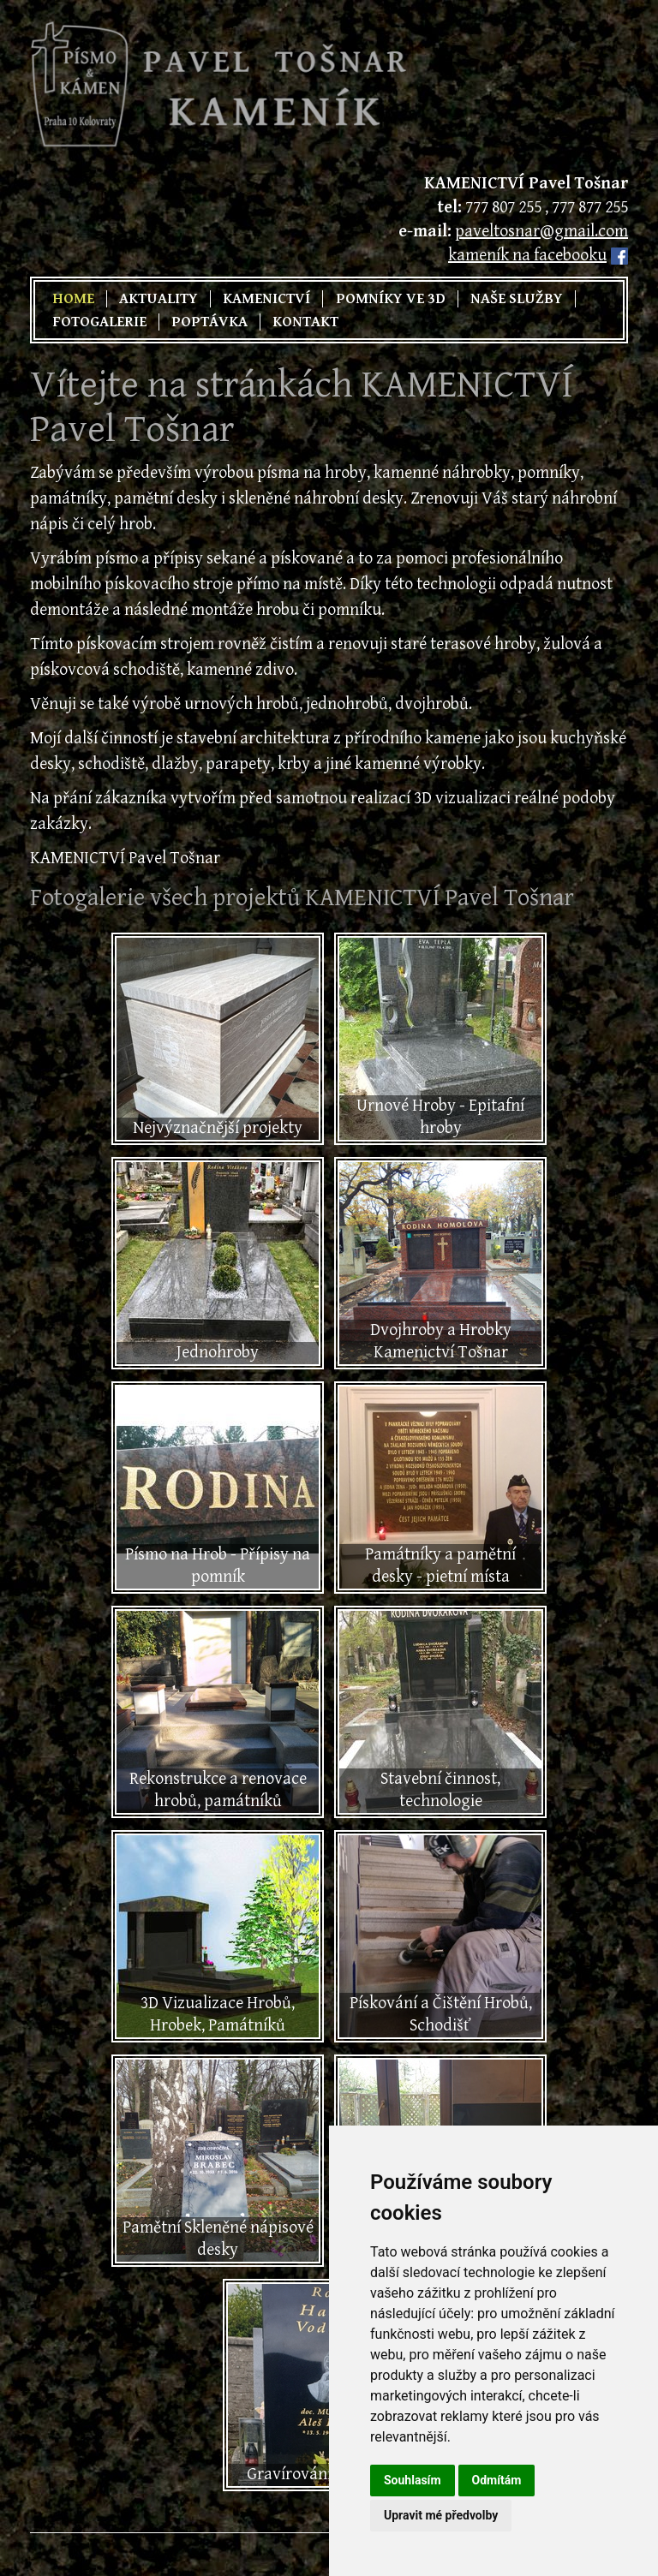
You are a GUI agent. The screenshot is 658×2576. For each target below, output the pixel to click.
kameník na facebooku (527, 255)
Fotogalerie (99, 322)
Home (73, 298)
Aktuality (158, 298)
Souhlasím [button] (412, 2480)
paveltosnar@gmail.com (541, 232)
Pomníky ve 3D (391, 298)
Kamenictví (266, 298)
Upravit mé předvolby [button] (441, 2515)
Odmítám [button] (497, 2480)
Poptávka (209, 322)
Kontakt (305, 322)
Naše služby (516, 298)
